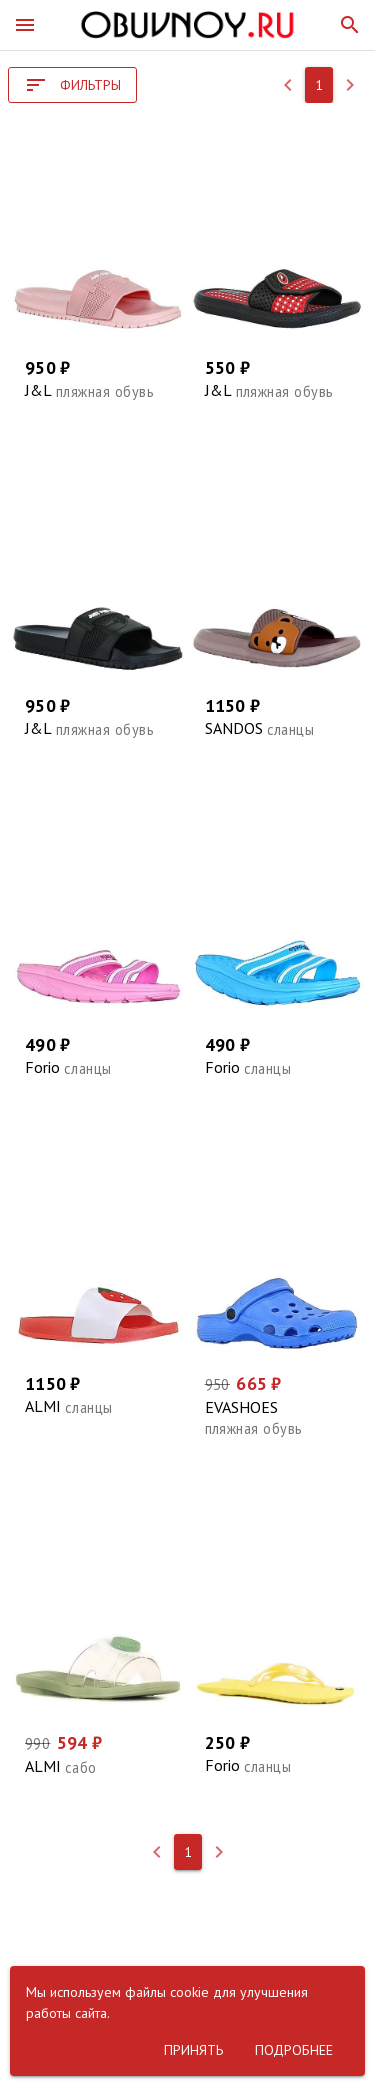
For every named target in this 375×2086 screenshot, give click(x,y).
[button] (25, 25)
